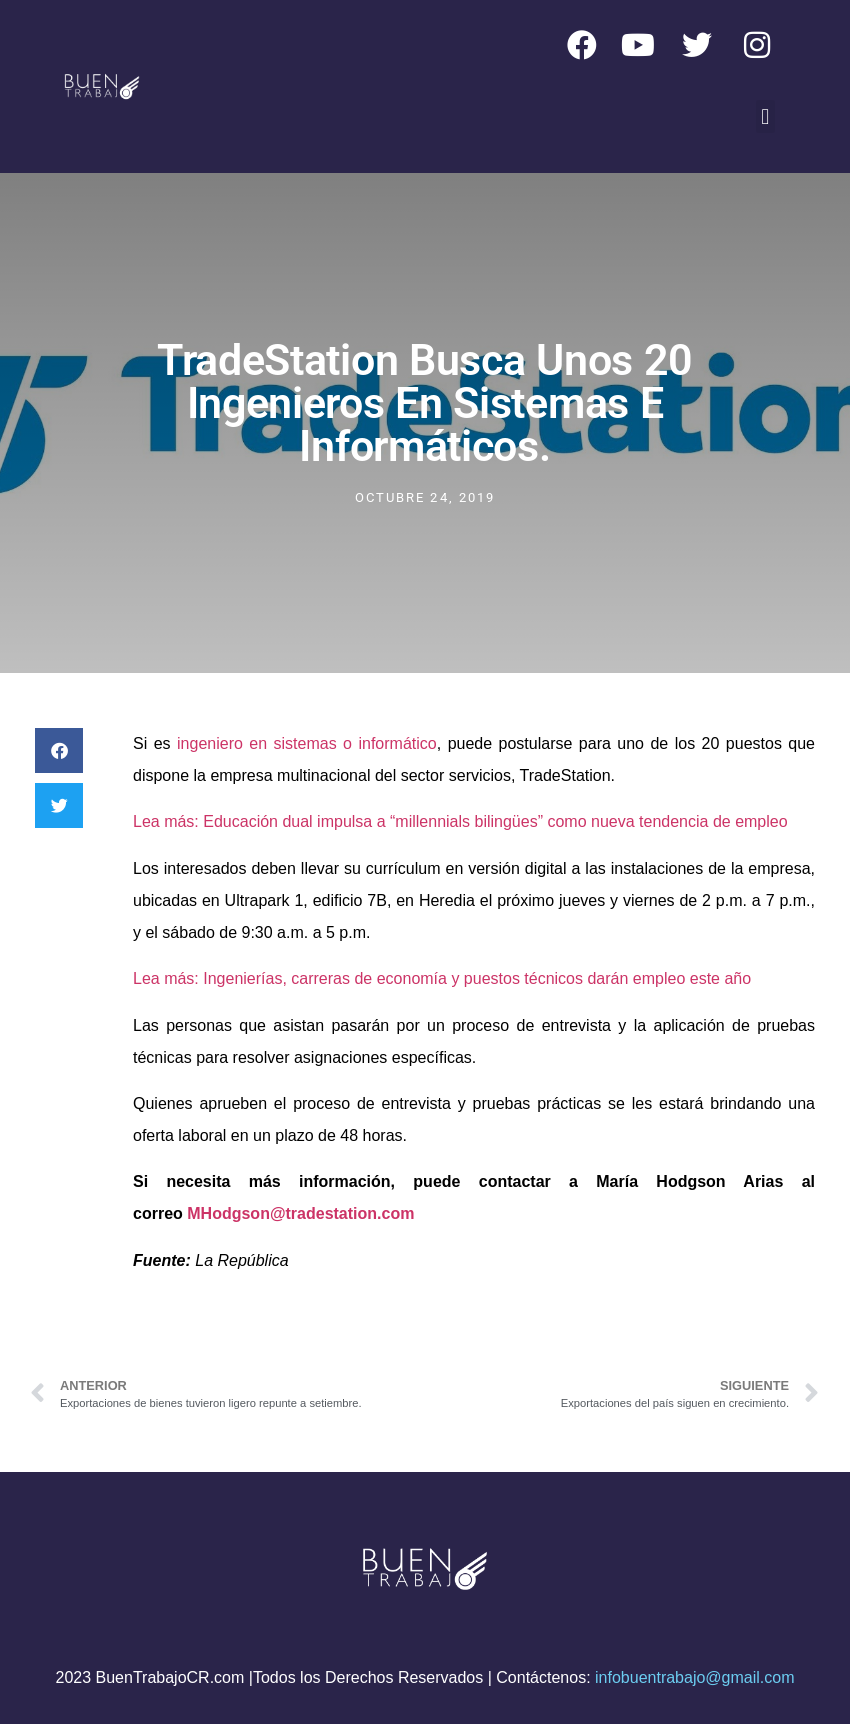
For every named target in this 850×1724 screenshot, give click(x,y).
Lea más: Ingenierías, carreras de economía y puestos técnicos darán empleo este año (442, 978)
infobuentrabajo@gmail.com (694, 1677)
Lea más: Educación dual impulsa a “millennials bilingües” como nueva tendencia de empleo (460, 821)
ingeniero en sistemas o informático (307, 743)
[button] (765, 116)
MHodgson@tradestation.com (300, 1213)
